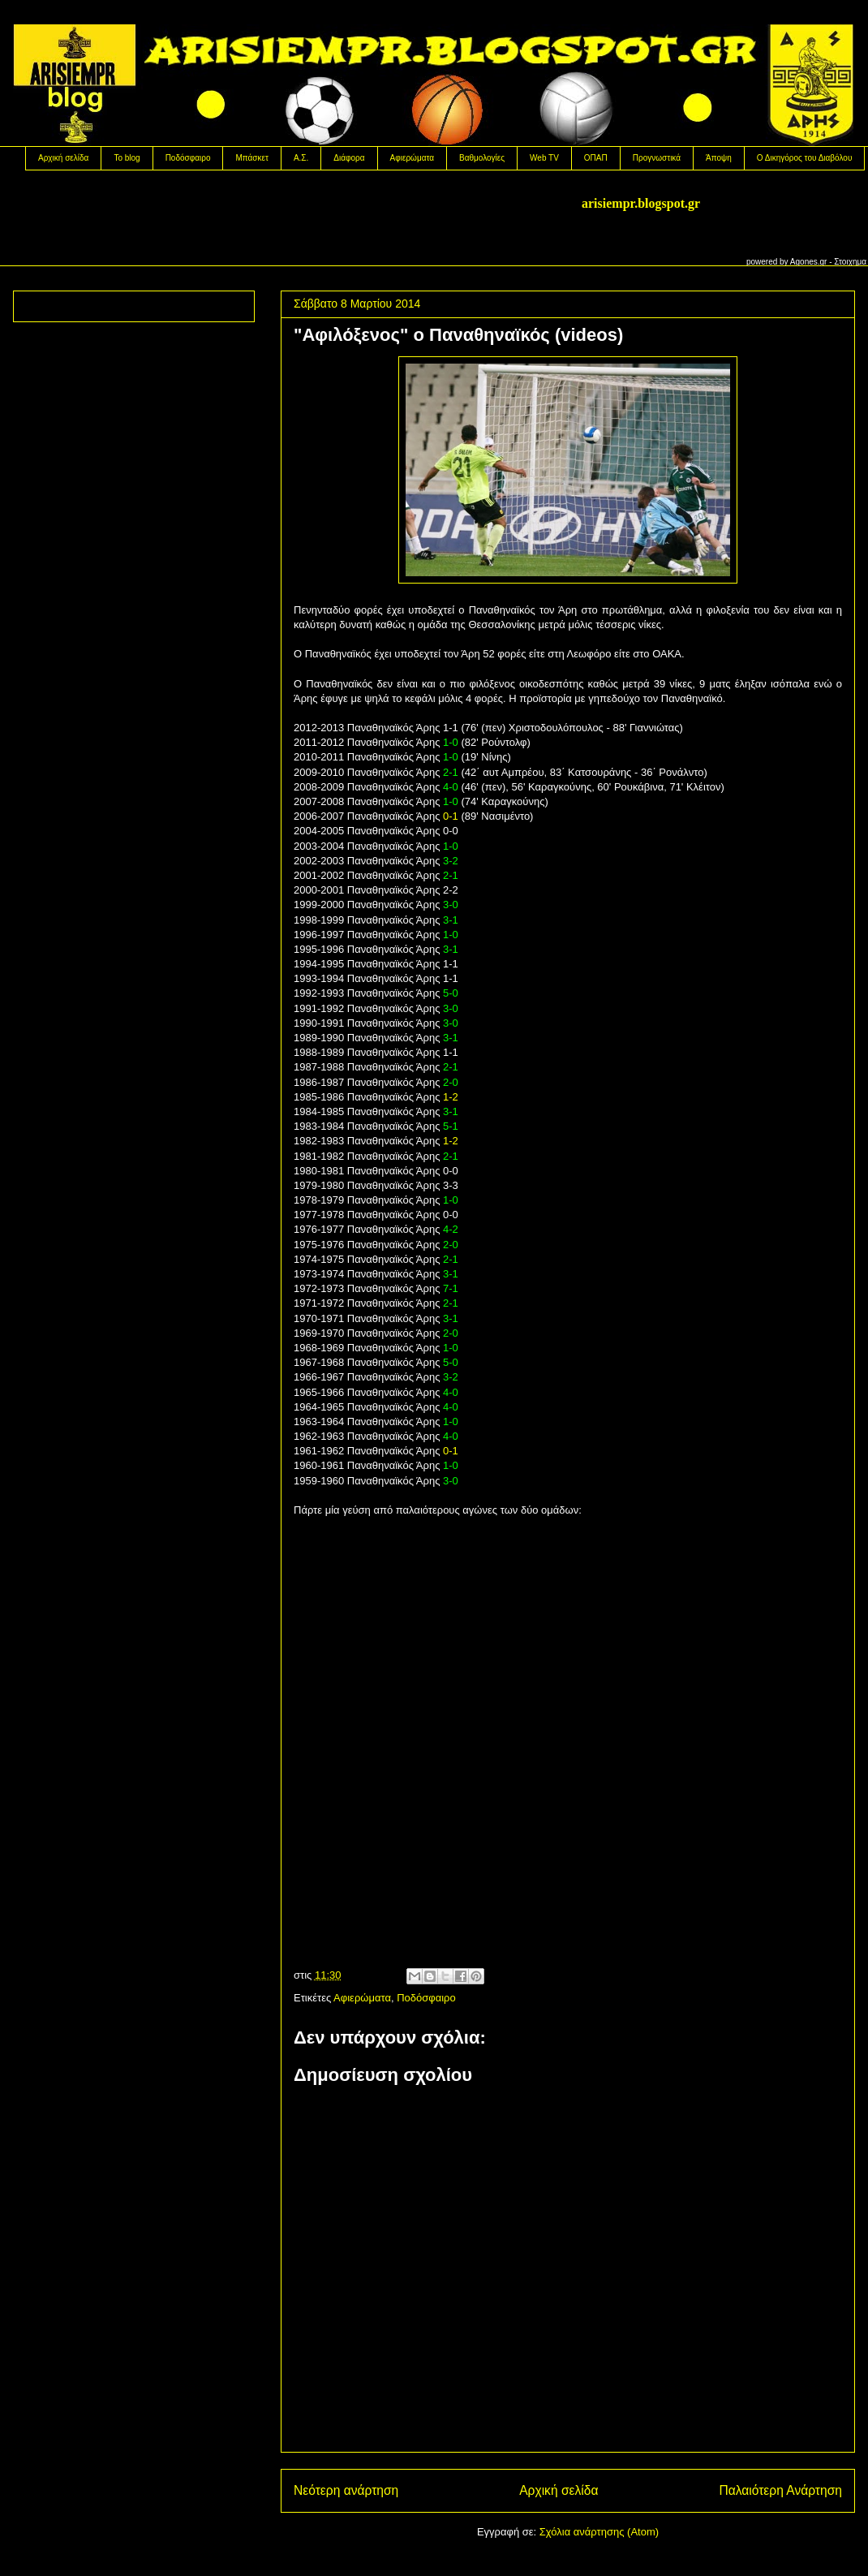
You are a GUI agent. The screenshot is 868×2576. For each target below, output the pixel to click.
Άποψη (719, 157)
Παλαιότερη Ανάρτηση (780, 2490)
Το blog (127, 157)
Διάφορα (348, 157)
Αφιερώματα (412, 157)
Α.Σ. (301, 157)
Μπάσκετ (251, 157)
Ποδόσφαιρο (188, 157)
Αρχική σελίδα (63, 157)
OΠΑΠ (596, 157)
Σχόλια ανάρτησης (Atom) (599, 2532)
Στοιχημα (850, 261)
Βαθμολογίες (482, 157)
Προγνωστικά (657, 157)
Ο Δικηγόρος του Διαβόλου (805, 157)
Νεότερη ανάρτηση (346, 2490)
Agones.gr (808, 261)
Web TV (544, 157)
